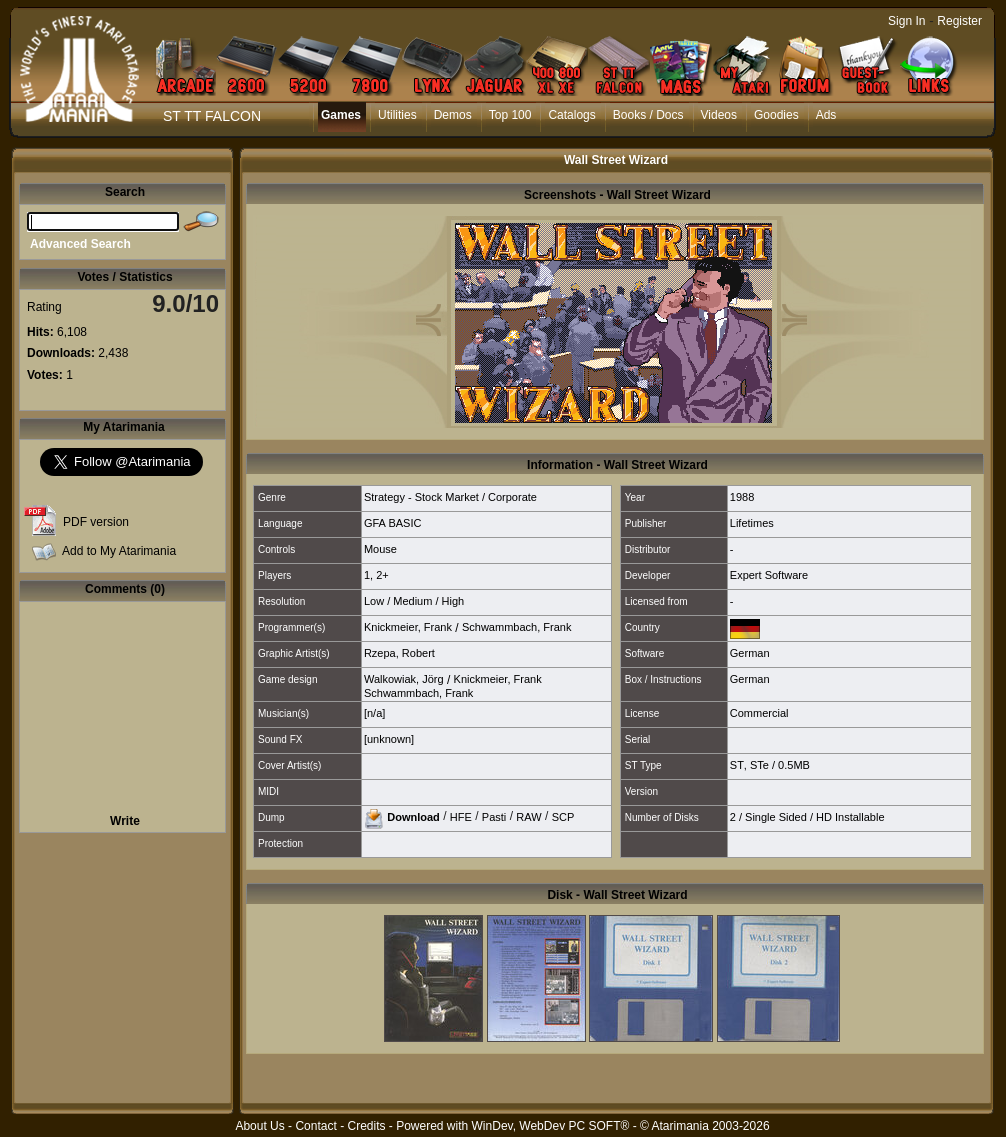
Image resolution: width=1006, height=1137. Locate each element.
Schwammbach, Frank (516, 627)
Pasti (494, 816)
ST (737, 765)
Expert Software (769, 575)
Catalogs (571, 115)
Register (959, 21)
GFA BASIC (392, 523)
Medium (412, 601)
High (453, 601)
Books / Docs (648, 115)
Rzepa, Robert (399, 653)
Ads (826, 115)
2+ (382, 575)
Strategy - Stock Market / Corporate (450, 497)
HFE (461, 816)
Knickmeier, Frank (408, 627)
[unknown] (389, 739)
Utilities (397, 115)
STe (759, 765)
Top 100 (510, 115)
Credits (366, 1126)
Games (341, 115)
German (750, 653)
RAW (528, 816)
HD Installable (850, 817)
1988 (742, 497)
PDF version (96, 522)
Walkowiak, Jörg (404, 679)
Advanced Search (80, 244)
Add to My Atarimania (119, 551)
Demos (453, 115)
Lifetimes (752, 523)
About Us (259, 1126)
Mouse (380, 549)
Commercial (759, 713)
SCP (563, 816)
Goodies (776, 115)
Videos (719, 115)
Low (374, 601)
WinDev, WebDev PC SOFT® (551, 1126)
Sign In (906, 21)
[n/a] (374, 713)
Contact (315, 1126)
